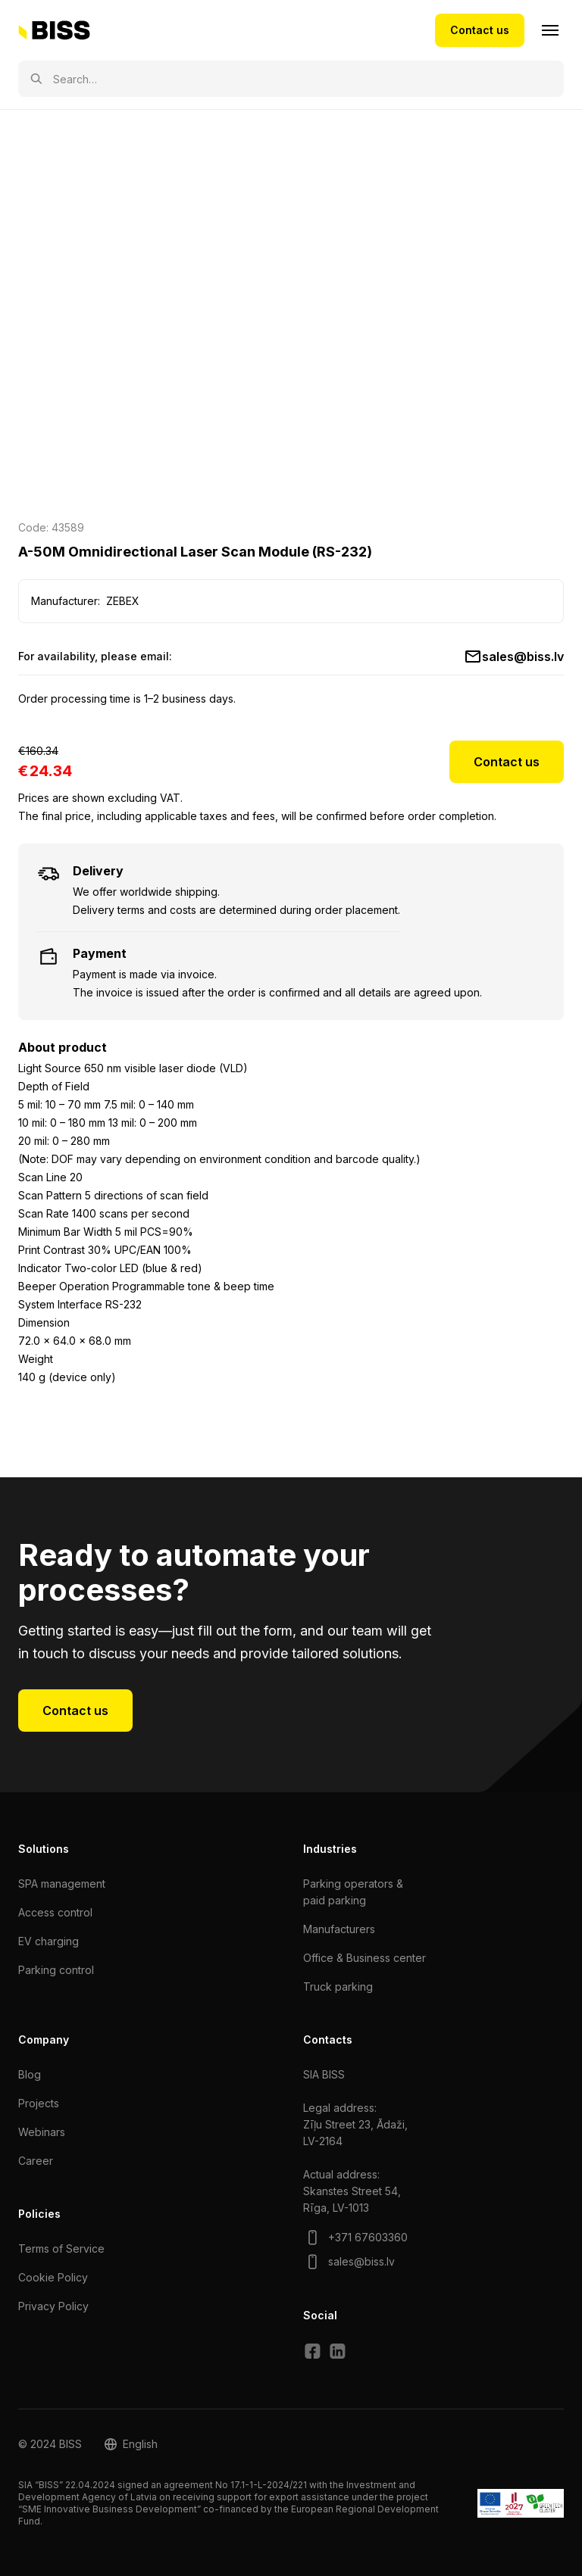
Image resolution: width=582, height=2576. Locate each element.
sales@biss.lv (523, 656)
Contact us (479, 29)
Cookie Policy (53, 2277)
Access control (55, 1912)
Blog (29, 2074)
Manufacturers (339, 1929)
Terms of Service (61, 2248)
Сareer (35, 2160)
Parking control (56, 1969)
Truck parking (338, 1986)
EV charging (48, 1941)
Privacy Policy (53, 2306)
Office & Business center (364, 1957)
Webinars (41, 2131)
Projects (38, 2103)
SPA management (61, 1883)
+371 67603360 (368, 2237)
